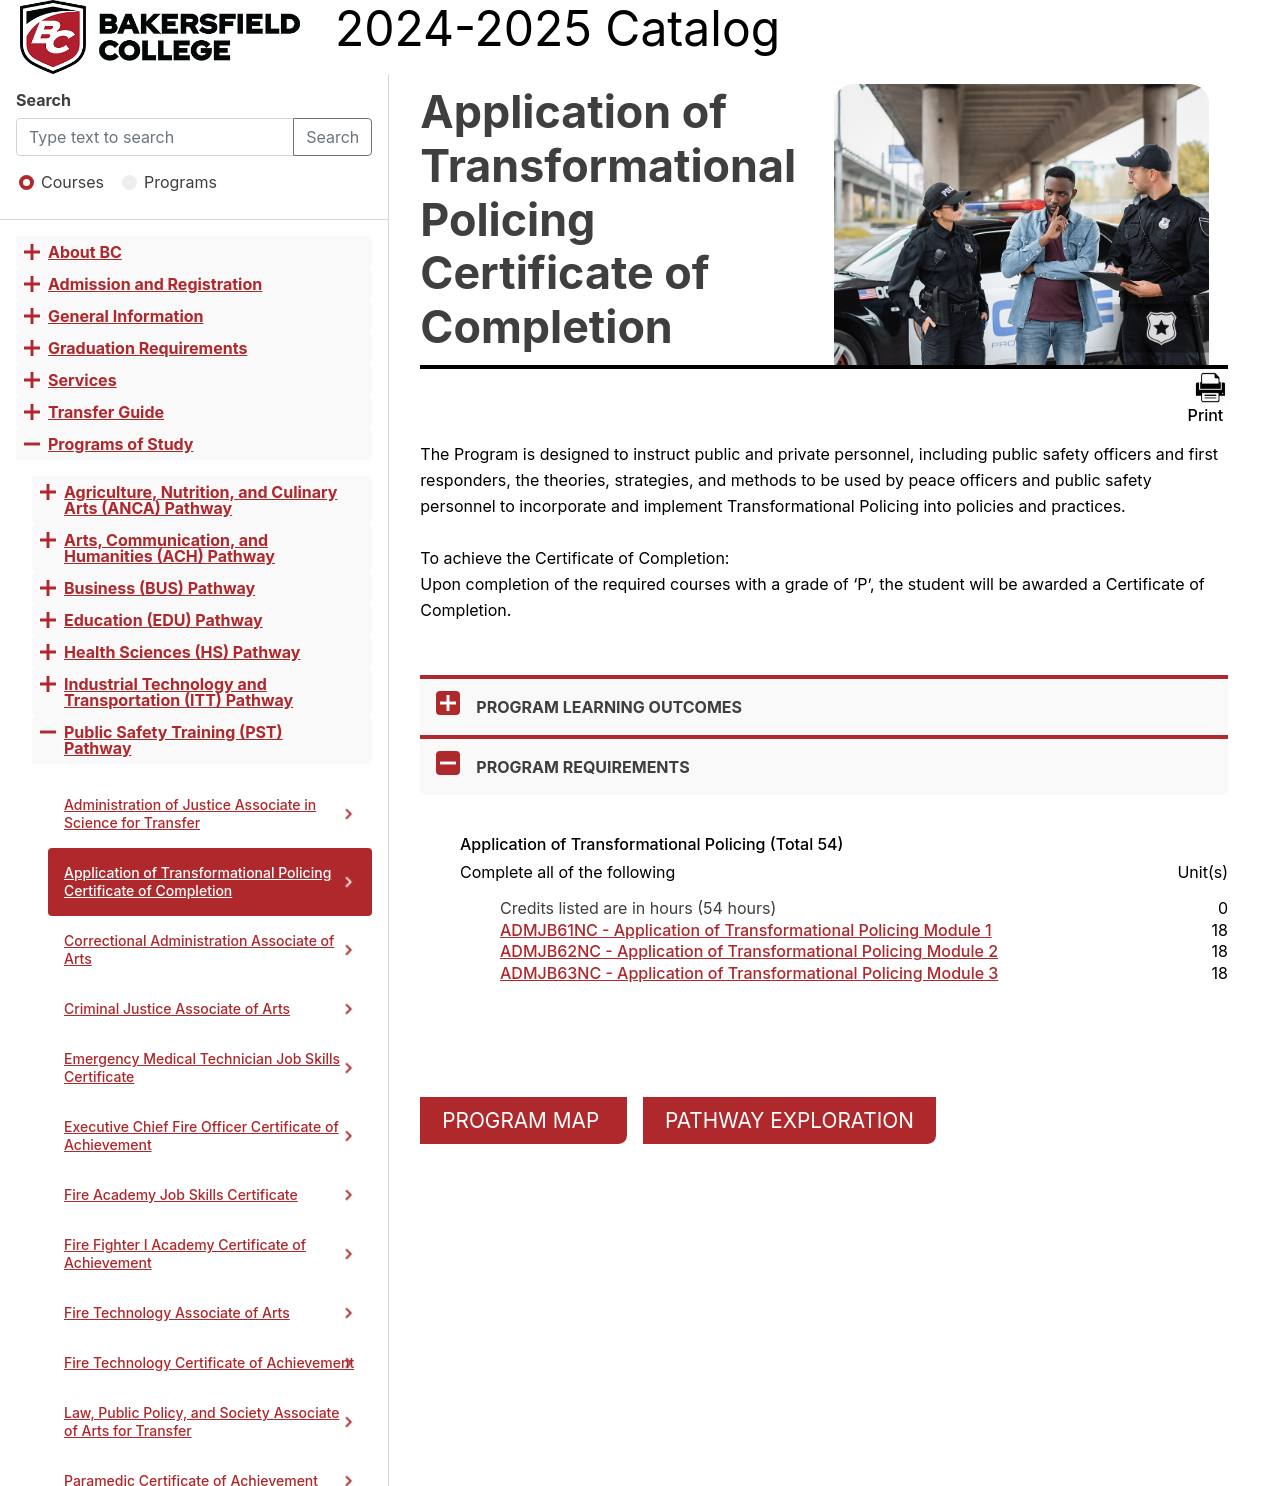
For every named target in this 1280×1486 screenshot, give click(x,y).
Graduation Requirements (147, 348)
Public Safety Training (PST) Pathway (173, 740)
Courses (61, 182)
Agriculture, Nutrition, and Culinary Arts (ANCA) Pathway (200, 500)
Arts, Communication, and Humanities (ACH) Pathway (169, 548)
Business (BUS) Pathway (159, 588)
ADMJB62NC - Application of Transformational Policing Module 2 (749, 952)
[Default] (155, 137)
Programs (169, 182)
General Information (126, 316)
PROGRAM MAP (523, 1120)
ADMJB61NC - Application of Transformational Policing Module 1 (746, 930)
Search (43, 100)
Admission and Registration (155, 284)
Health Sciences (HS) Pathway (182, 652)
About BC (85, 252)
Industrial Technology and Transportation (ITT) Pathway (178, 692)
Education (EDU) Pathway (163, 620)
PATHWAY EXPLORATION (789, 1120)
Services (82, 380)
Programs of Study (121, 444)
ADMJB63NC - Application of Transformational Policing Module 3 (749, 973)
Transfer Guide (106, 412)
